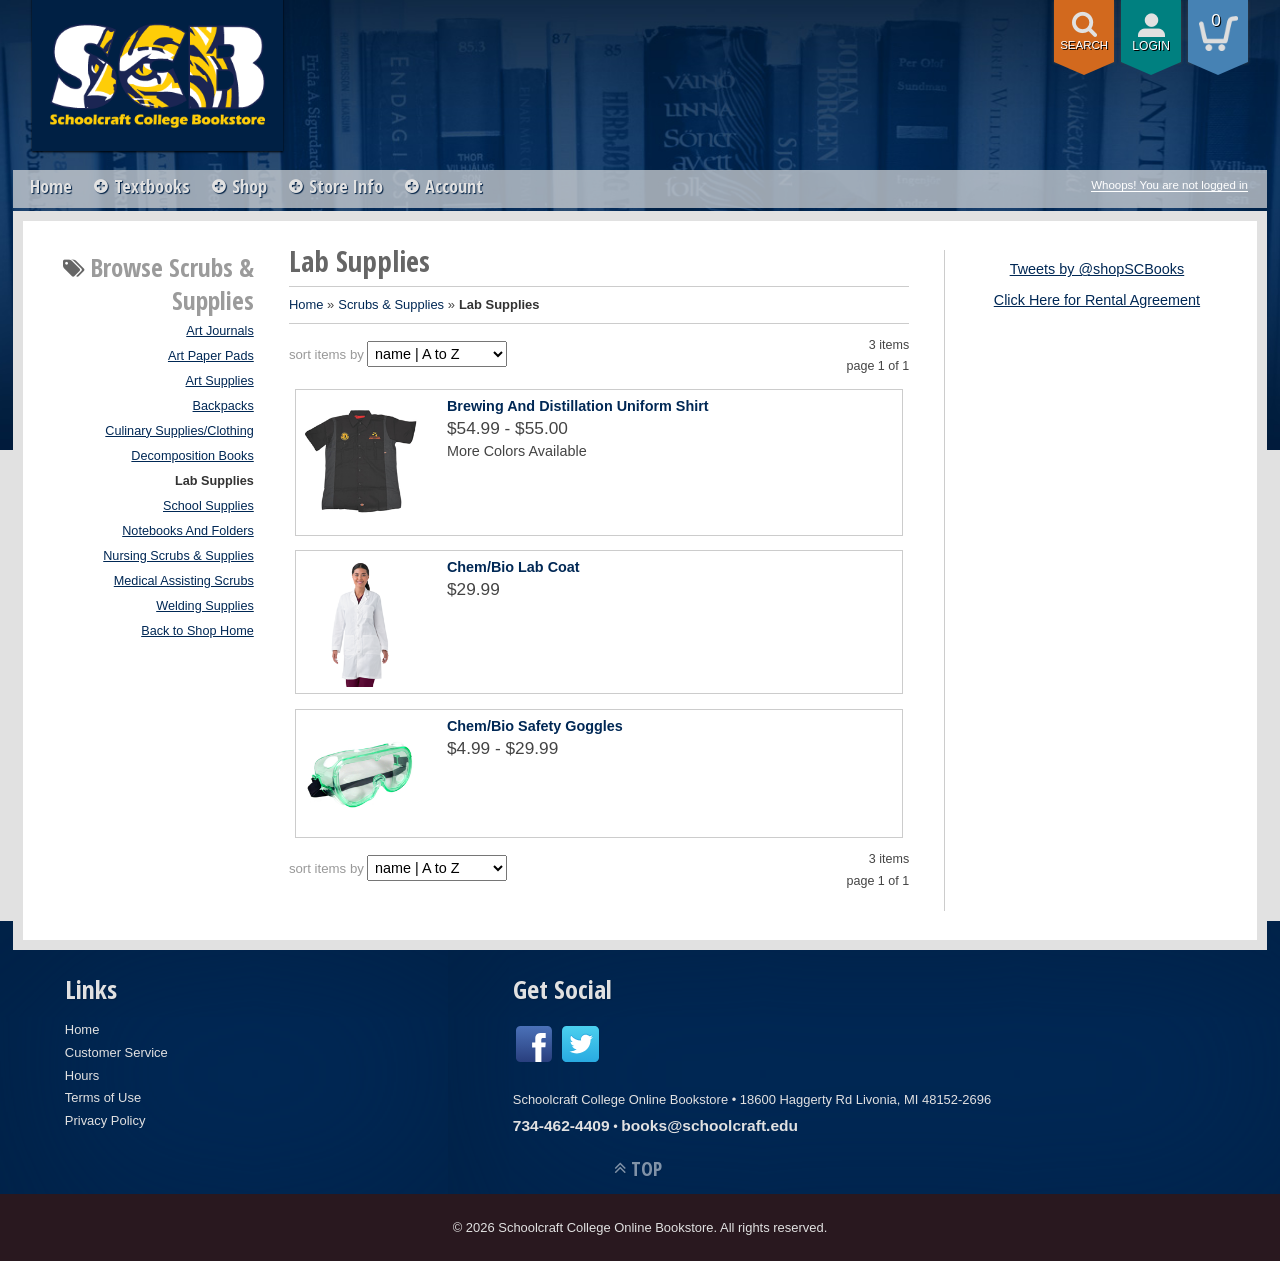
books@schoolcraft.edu (709, 1125)
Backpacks (223, 406)
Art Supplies (220, 381)
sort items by (326, 354)
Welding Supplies (205, 606)
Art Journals (220, 331)
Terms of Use (103, 1097)
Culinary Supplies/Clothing (179, 431)
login (1151, 46)
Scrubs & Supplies (391, 304)
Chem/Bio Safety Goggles (535, 726)
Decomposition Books (192, 456)
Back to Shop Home (197, 631)
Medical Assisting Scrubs (184, 581)
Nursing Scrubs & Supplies (178, 556)
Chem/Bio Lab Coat (513, 567)
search (1084, 45)
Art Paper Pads (211, 356)
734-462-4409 (561, 1125)
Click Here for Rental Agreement (1097, 300)
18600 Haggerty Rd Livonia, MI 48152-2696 (865, 1099)
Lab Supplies (214, 481)
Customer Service (116, 1052)
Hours (82, 1075)
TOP (646, 1168)
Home (51, 186)
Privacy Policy (105, 1120)
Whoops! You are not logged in (1169, 185)
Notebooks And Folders (188, 531)
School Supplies (208, 506)
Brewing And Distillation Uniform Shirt (578, 406)
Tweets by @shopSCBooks (1097, 269)
